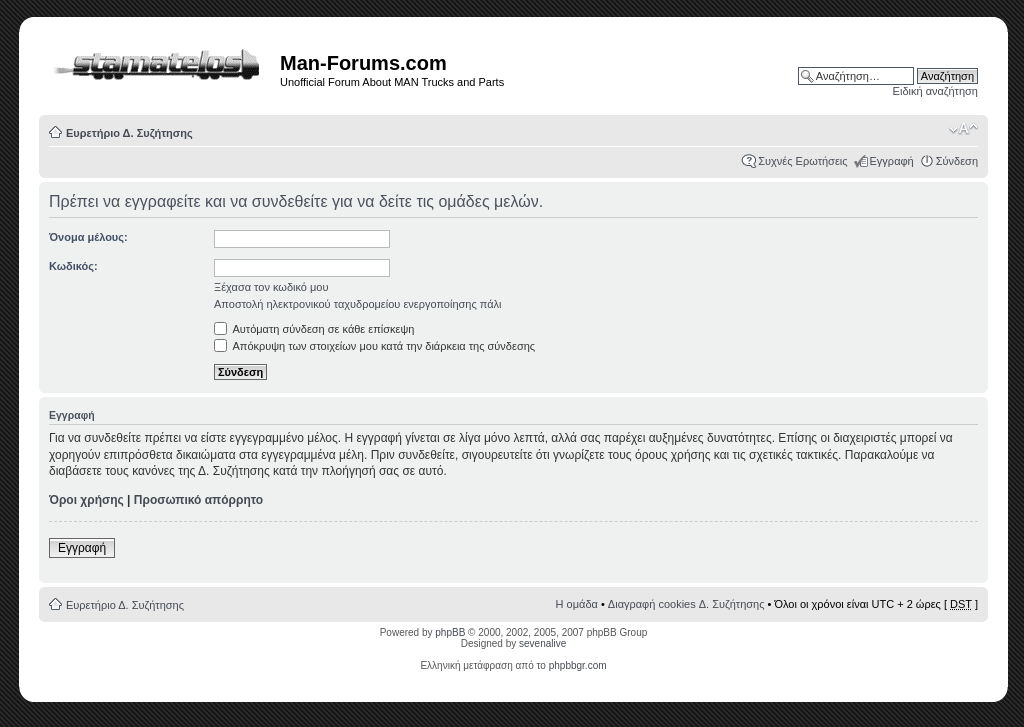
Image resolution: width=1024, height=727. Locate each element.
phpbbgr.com (578, 665)
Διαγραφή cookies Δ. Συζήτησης (686, 604)
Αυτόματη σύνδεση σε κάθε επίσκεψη (314, 329)
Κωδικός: (73, 266)
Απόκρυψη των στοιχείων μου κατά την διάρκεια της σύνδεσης (374, 346)
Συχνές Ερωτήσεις (802, 161)
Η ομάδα (577, 604)
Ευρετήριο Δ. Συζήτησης (129, 133)
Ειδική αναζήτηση (935, 91)
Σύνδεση (957, 161)
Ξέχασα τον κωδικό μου (271, 287)
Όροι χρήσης (86, 500)
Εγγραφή (892, 161)
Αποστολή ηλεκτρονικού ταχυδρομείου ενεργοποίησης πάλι (358, 304)
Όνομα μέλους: (88, 237)
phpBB (450, 632)
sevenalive (542, 643)
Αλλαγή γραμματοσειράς (963, 129)
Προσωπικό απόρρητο (198, 500)
